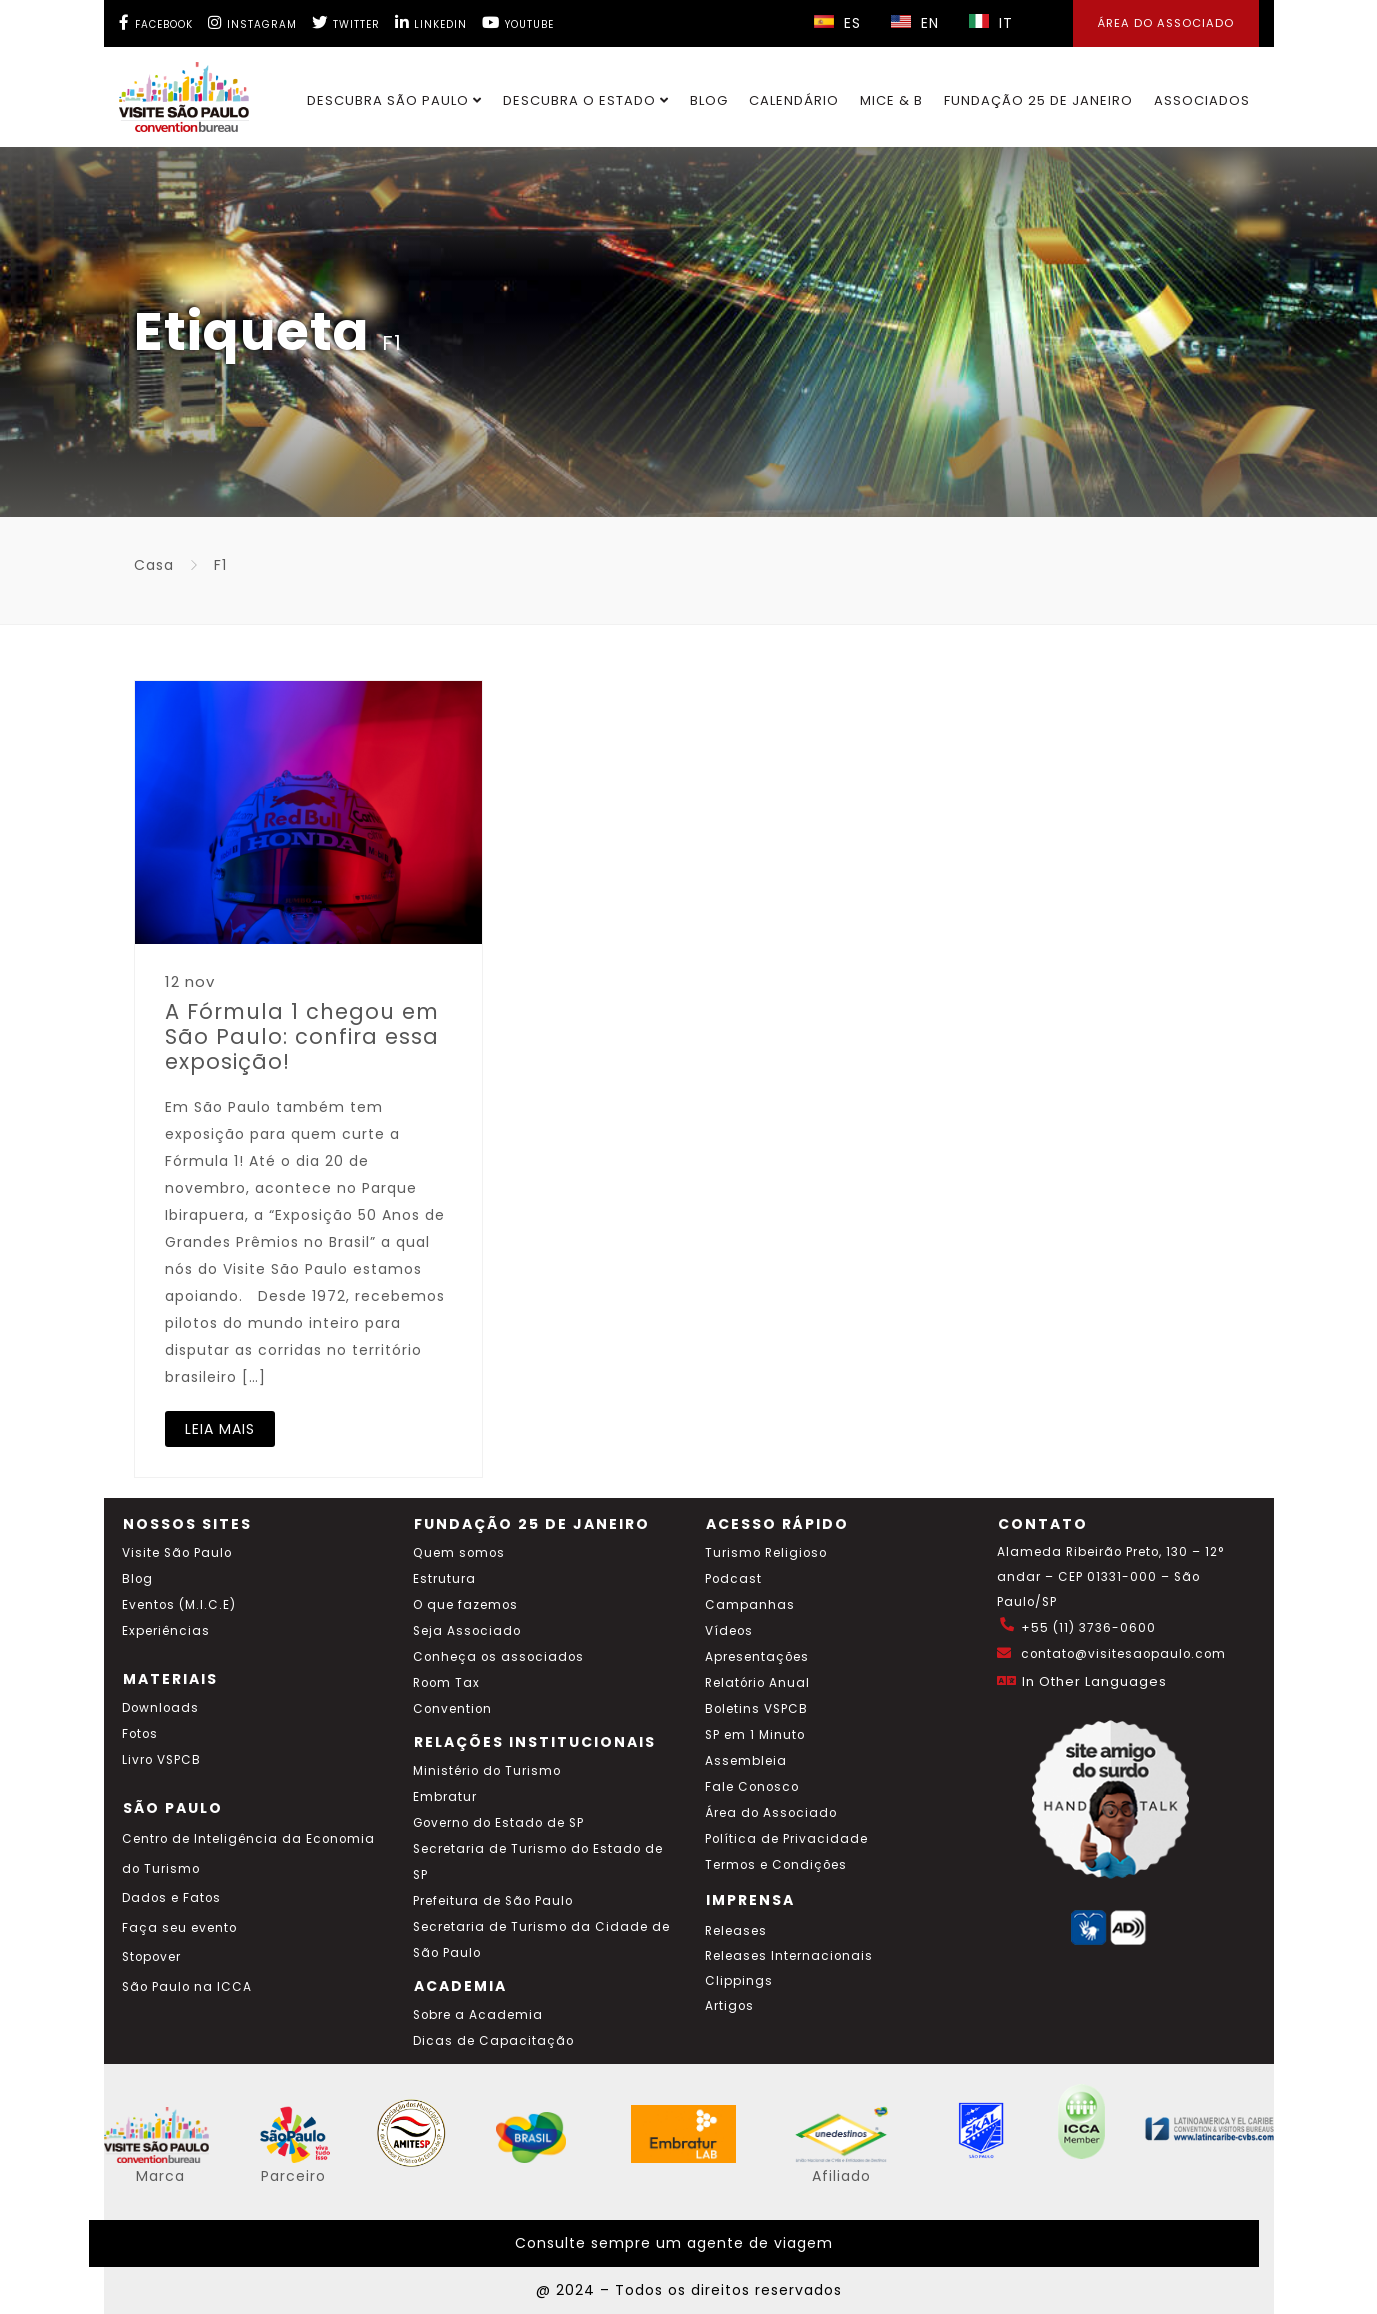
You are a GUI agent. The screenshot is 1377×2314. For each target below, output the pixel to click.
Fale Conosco (752, 1787)
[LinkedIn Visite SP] (431, 22)
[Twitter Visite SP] (346, 22)
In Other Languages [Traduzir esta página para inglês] (1094, 1681)
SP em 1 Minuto (755, 1735)
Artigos (729, 2006)
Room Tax (446, 1683)
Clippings (739, 1981)
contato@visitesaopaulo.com (1123, 1654)
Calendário (794, 100)
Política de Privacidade (786, 1839)
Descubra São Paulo (394, 100)
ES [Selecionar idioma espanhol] (837, 23)
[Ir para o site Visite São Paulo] (172, 92)
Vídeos (729, 1631)
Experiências (166, 1631)
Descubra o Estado (586, 100)
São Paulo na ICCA (187, 1987)
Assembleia (746, 1761)
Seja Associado (467, 1631)
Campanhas (750, 1605)
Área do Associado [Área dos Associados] (1166, 23)
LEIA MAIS (220, 1429)
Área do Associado (771, 1813)
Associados (1202, 100)
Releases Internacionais (789, 1956)
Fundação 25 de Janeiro (1038, 100)
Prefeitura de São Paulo (493, 1901)
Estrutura (444, 1579)
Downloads (160, 1708)
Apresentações (757, 1657)
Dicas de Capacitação (493, 2041)
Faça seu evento (179, 1928)
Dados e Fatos (171, 1898)
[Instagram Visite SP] (252, 22)
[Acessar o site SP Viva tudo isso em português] (308, 2158)
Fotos (140, 1734)
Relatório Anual (757, 1683)
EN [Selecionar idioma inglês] (915, 23)
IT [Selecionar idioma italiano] (991, 23)
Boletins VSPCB (756, 1709)
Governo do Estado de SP (498, 1823)
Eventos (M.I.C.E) (179, 1605)
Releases (736, 1931)
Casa (154, 565)
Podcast (733, 1579)
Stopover (151, 1957)
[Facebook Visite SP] (156, 22)
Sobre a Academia (478, 2015)
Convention (452, 1709)
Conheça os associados (498, 1657)
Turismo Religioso (766, 1553)
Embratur (445, 1797)
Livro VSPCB (161, 1760)
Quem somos (459, 1553)
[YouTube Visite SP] (518, 22)
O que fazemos (465, 1605)
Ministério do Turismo (487, 1771)
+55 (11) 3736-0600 (1088, 1628)
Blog (709, 100)
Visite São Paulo (177, 1553)
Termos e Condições (776, 1865)
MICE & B (891, 100)
